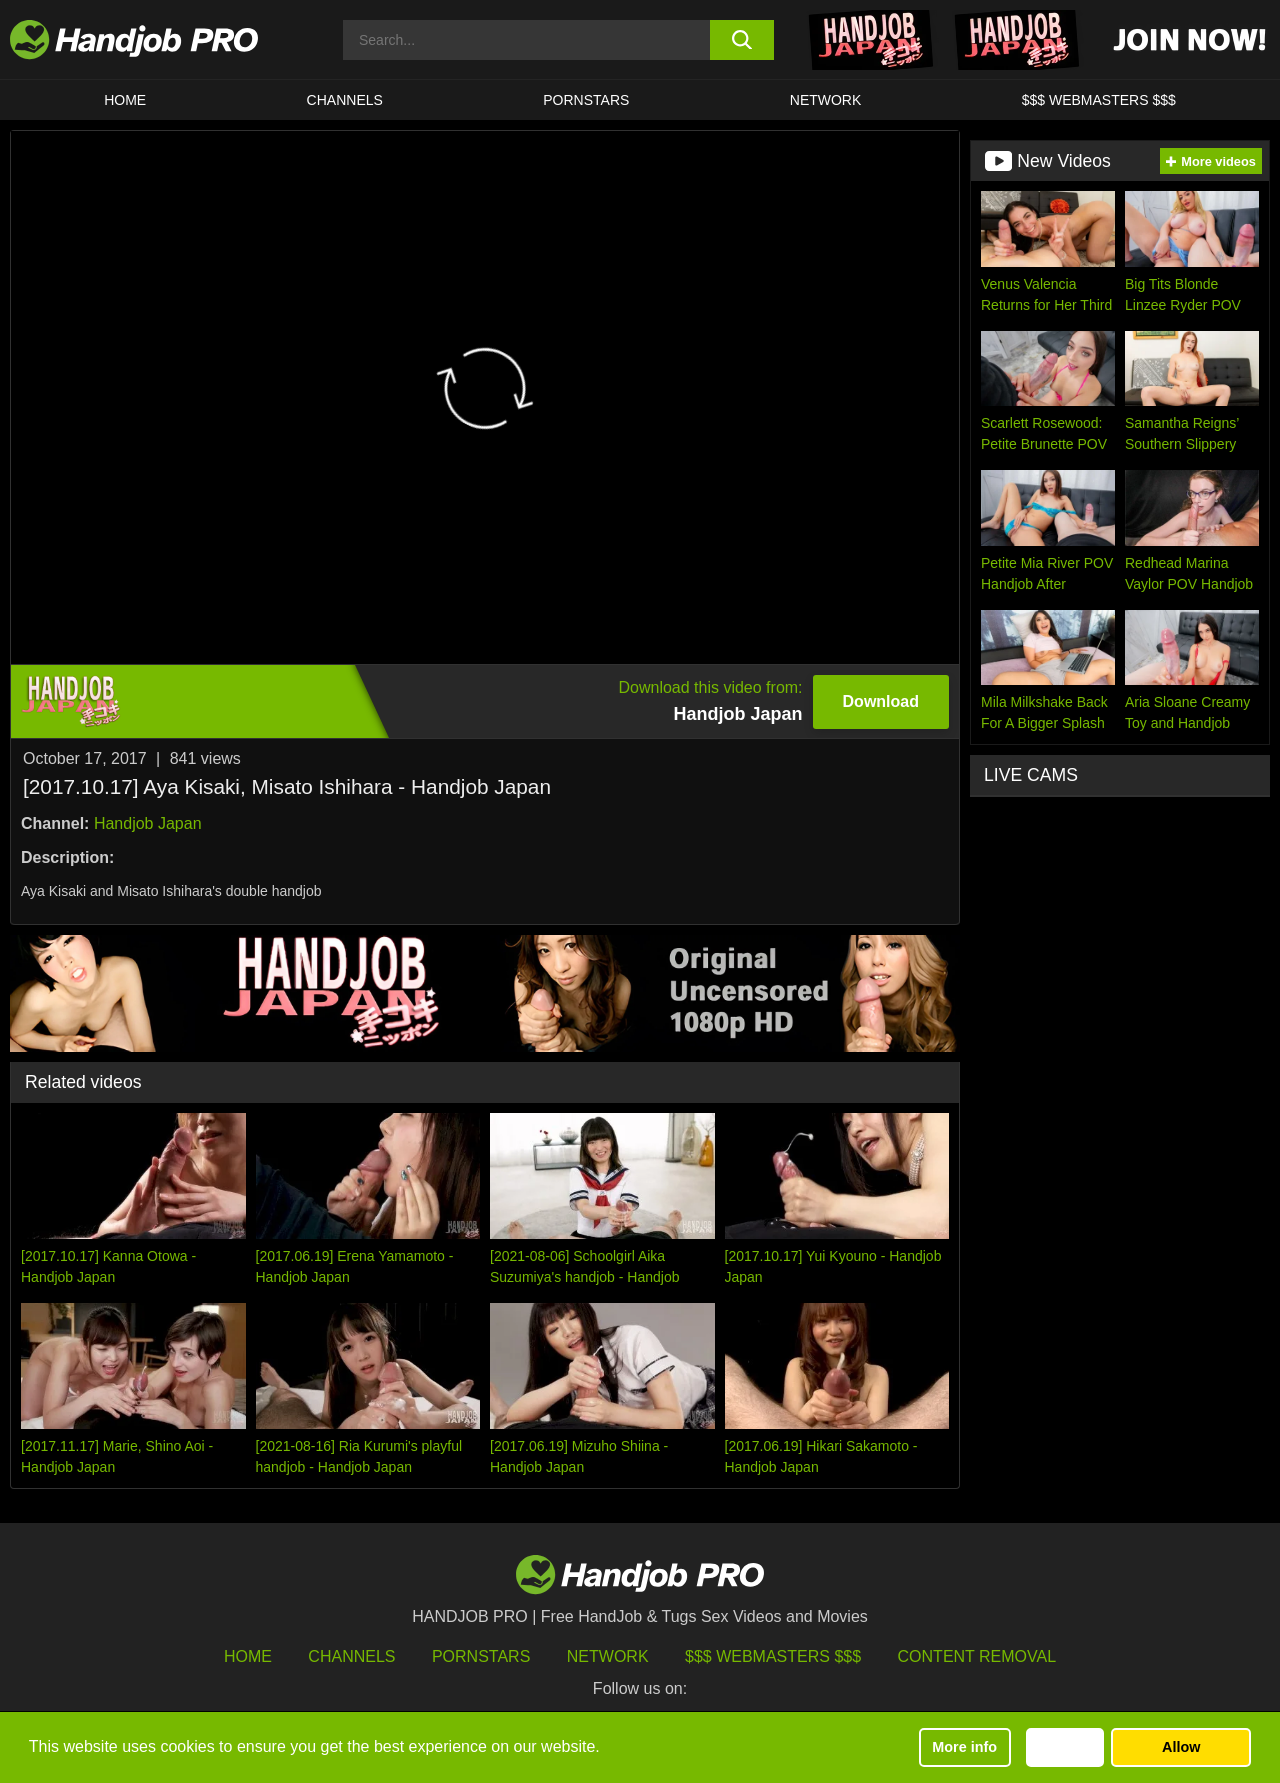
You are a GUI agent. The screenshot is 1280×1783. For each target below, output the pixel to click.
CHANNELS (345, 100)
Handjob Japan (148, 823)
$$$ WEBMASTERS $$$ (1099, 100)
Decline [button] (1064, 1747)
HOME (125, 100)
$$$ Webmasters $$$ (773, 1656)
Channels (351, 1656)
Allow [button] (1181, 1747)
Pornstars (586, 100)
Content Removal (977, 1656)
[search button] (742, 40)
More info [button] (964, 1747)
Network (826, 100)
